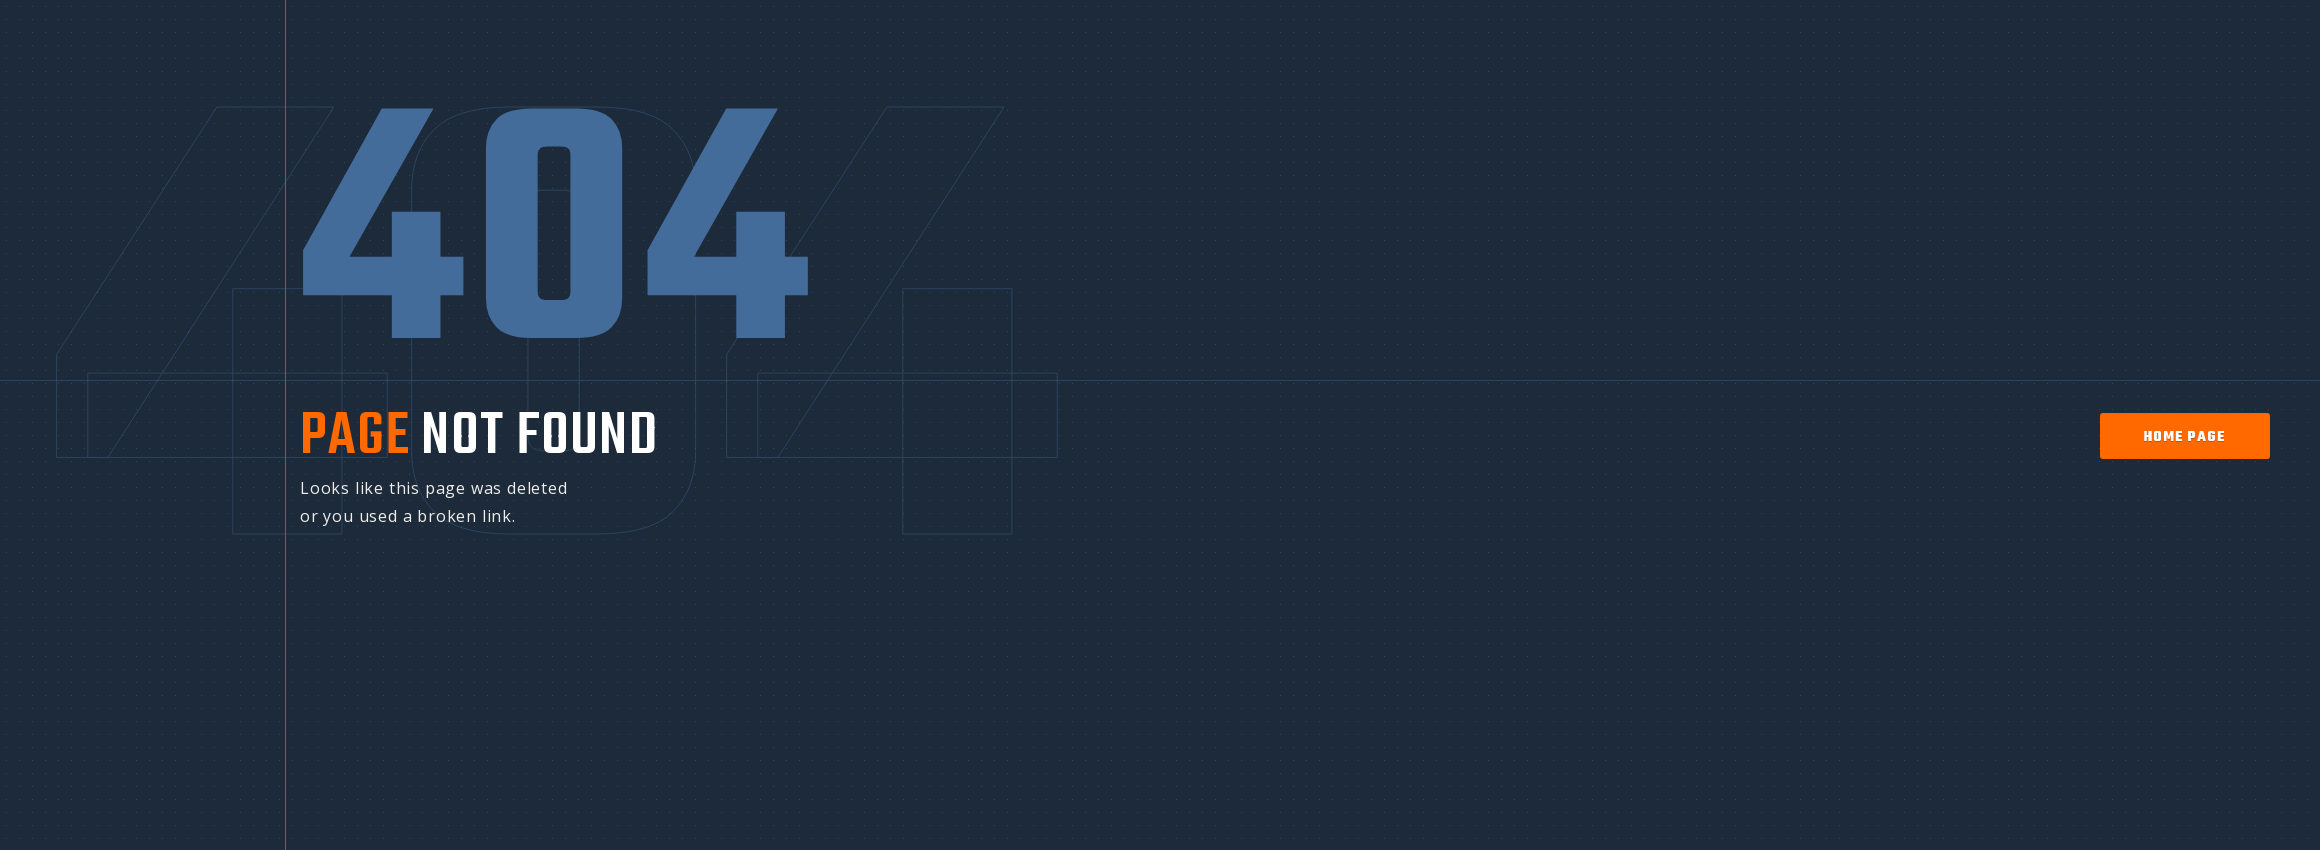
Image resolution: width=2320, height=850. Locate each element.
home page (2184, 437)
